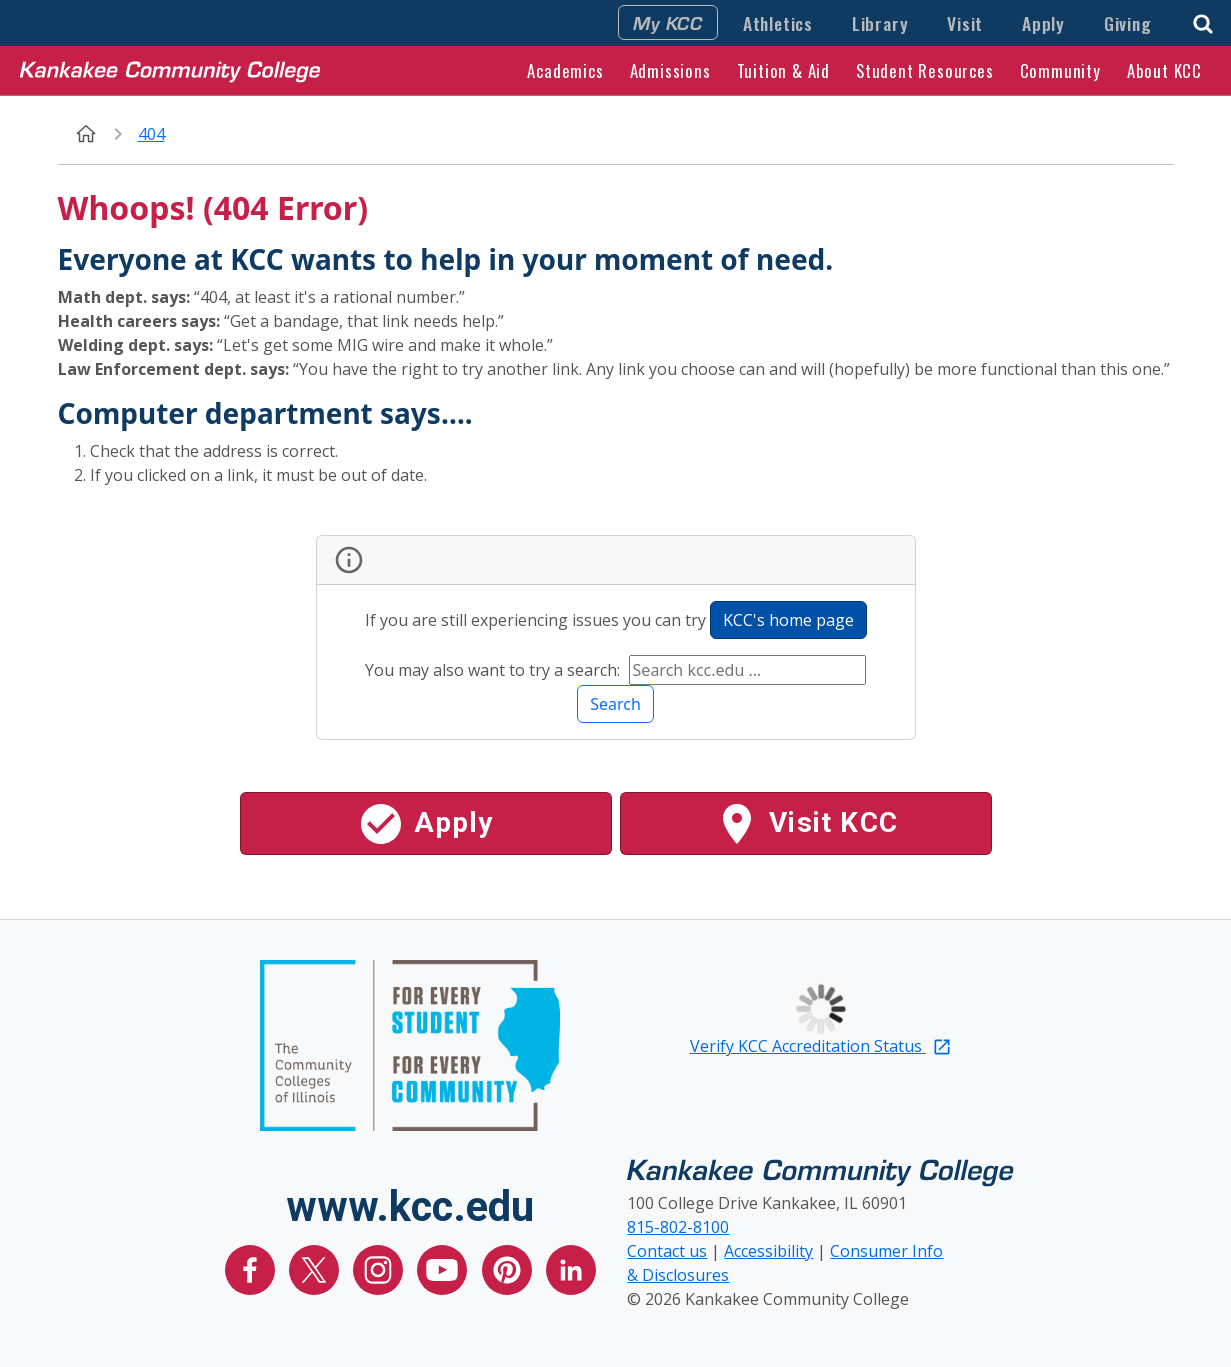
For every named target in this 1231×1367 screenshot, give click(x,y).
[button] (1203, 21)
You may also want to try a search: (494, 670)
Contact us (667, 1251)
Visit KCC (805, 824)
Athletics (778, 23)
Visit (965, 23)
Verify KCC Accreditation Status (821, 1046)
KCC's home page (788, 620)
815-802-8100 (678, 1227)
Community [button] (1060, 70)
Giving (1128, 23)
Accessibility (768, 1251)
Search (615, 704)
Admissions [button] (670, 70)
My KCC (668, 22)
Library (880, 23)
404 (151, 134)
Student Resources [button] (925, 70)
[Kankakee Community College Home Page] (170, 70)
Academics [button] (565, 70)
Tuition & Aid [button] (783, 70)
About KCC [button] (1164, 70)
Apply (1043, 23)
